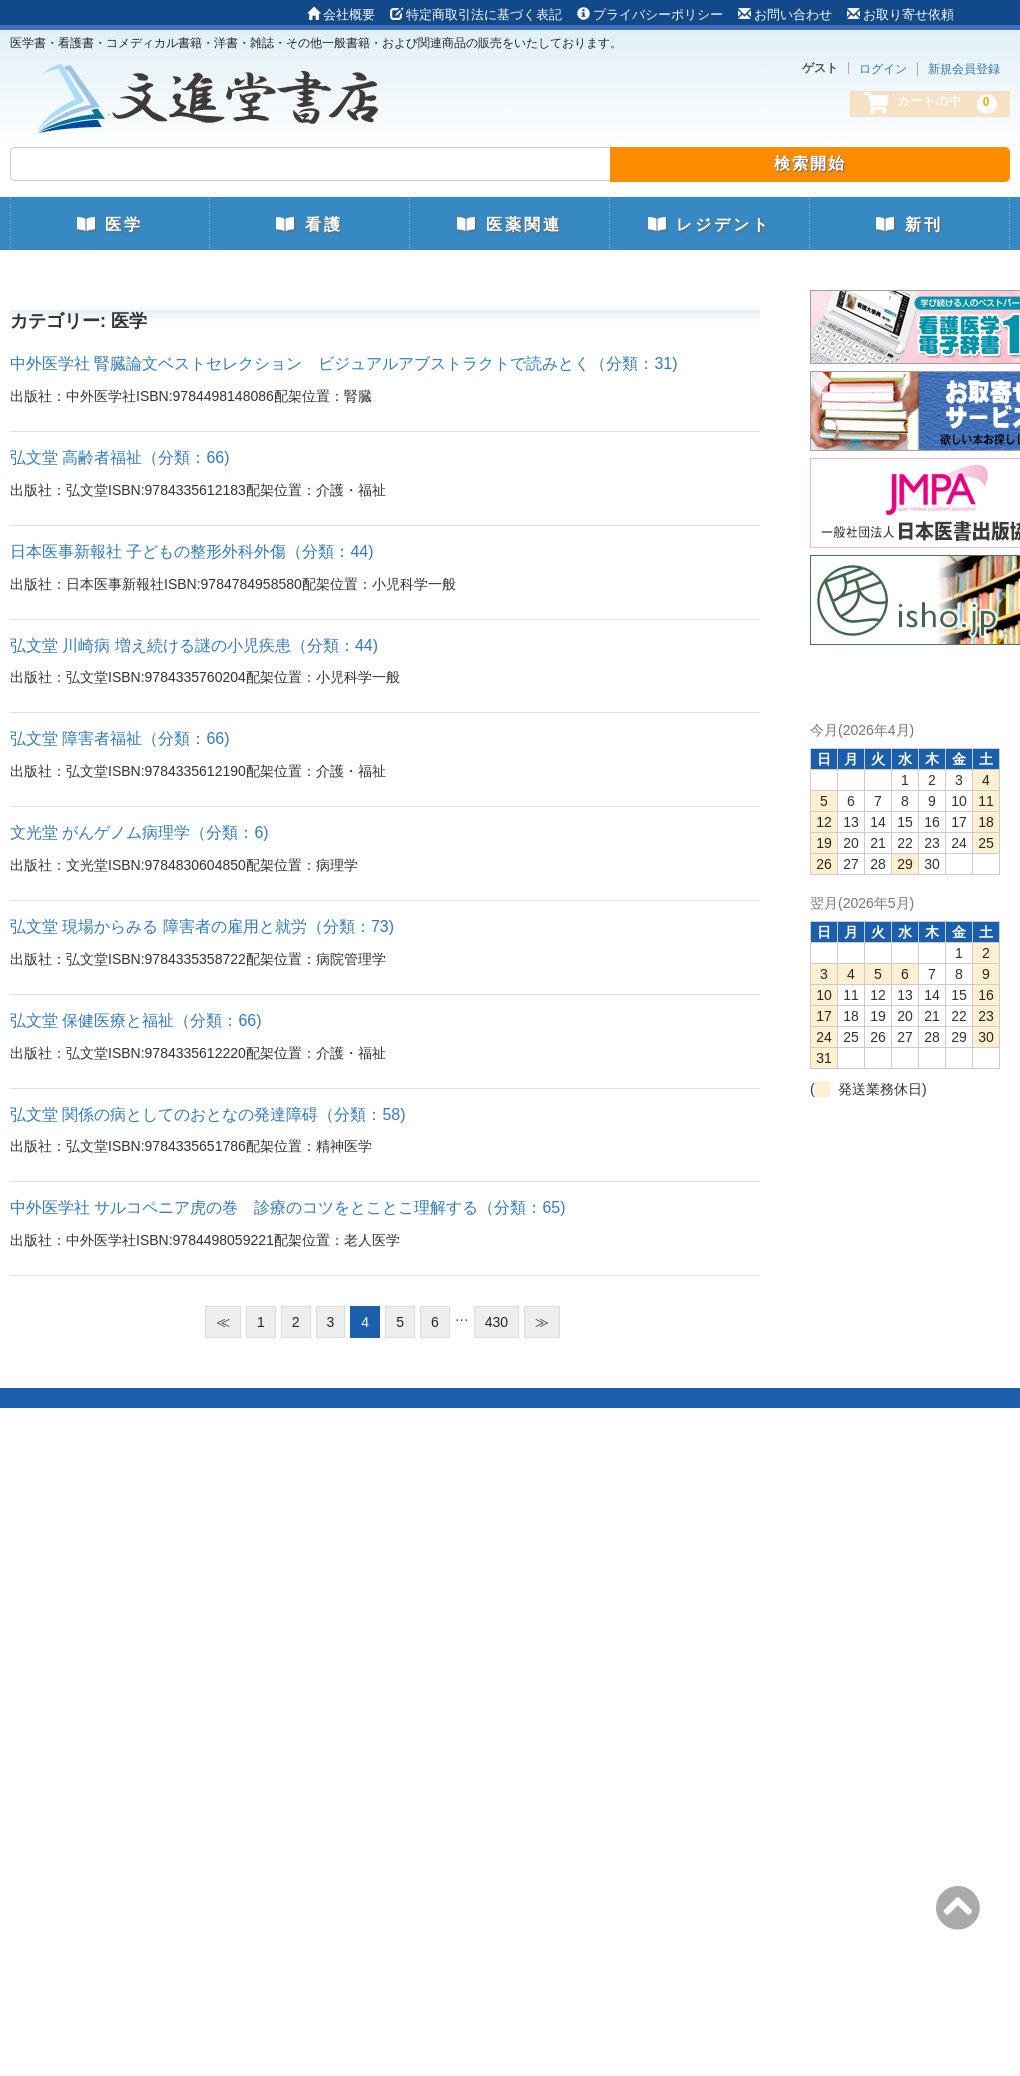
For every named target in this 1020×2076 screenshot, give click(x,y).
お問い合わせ (785, 14)
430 (496, 1322)
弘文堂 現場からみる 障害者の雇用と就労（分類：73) (202, 926)
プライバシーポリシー (650, 14)
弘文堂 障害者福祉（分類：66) (120, 738)
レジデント (709, 224)
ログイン (883, 69)
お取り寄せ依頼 (900, 14)
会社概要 (341, 14)
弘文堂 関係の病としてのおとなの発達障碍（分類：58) (208, 1114)
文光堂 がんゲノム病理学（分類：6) (139, 832)
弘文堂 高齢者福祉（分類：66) (120, 457)
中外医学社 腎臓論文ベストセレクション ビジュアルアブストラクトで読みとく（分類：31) (344, 363)
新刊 (909, 224)
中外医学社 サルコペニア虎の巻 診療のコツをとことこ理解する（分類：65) (288, 1207)
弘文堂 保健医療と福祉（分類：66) (136, 1020)
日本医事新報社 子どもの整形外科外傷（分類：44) (192, 551)
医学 (110, 224)
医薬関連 (509, 224)
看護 (309, 224)
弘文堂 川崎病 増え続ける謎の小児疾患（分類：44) (194, 645)
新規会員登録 (964, 69)
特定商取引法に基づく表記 (476, 14)
